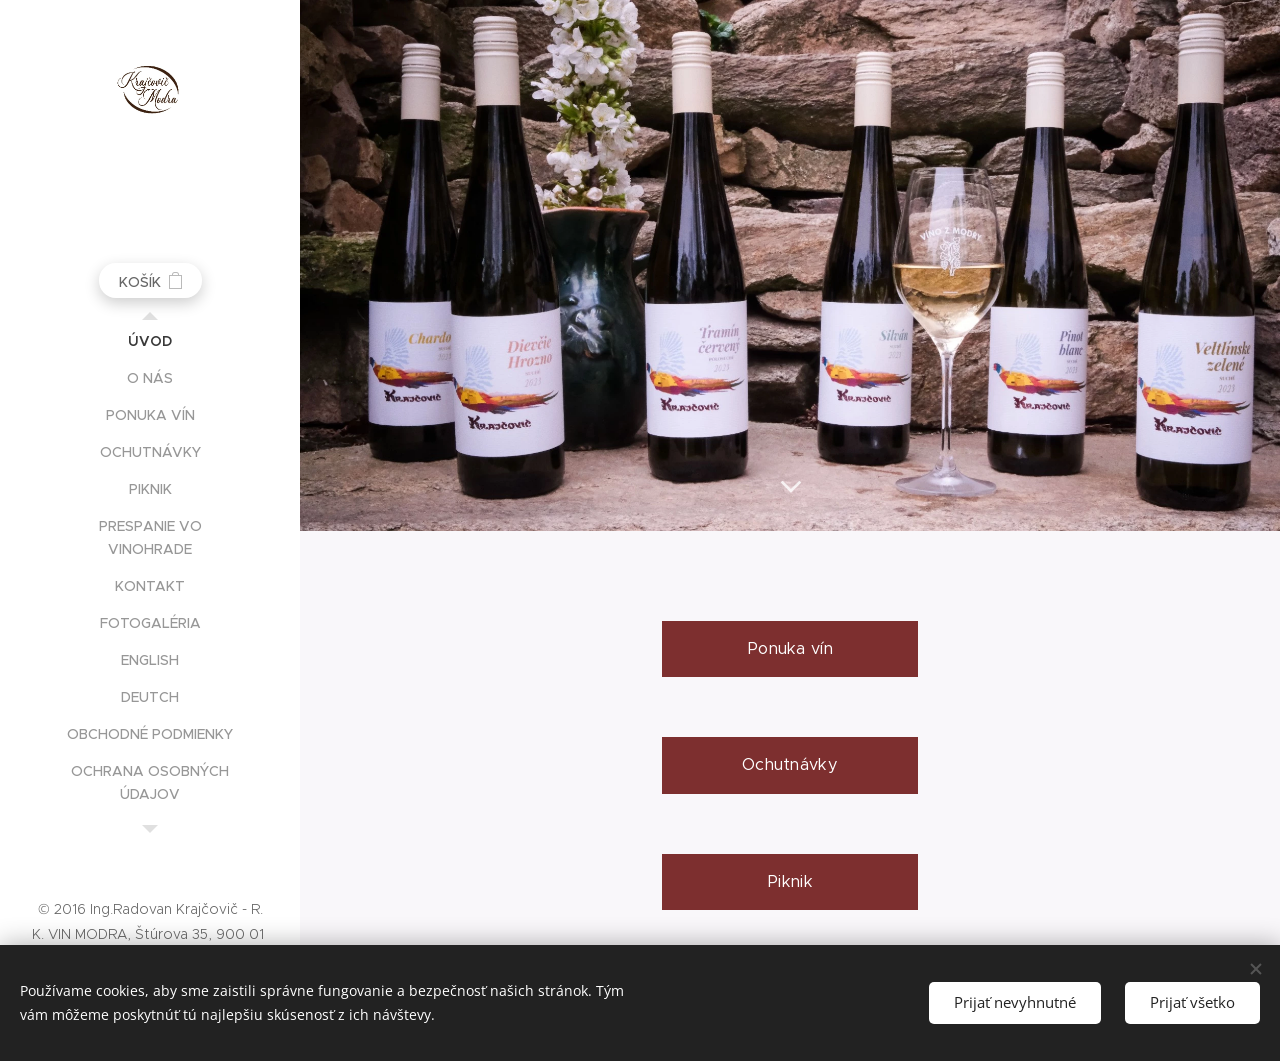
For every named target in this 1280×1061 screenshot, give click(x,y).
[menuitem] (150, 341)
